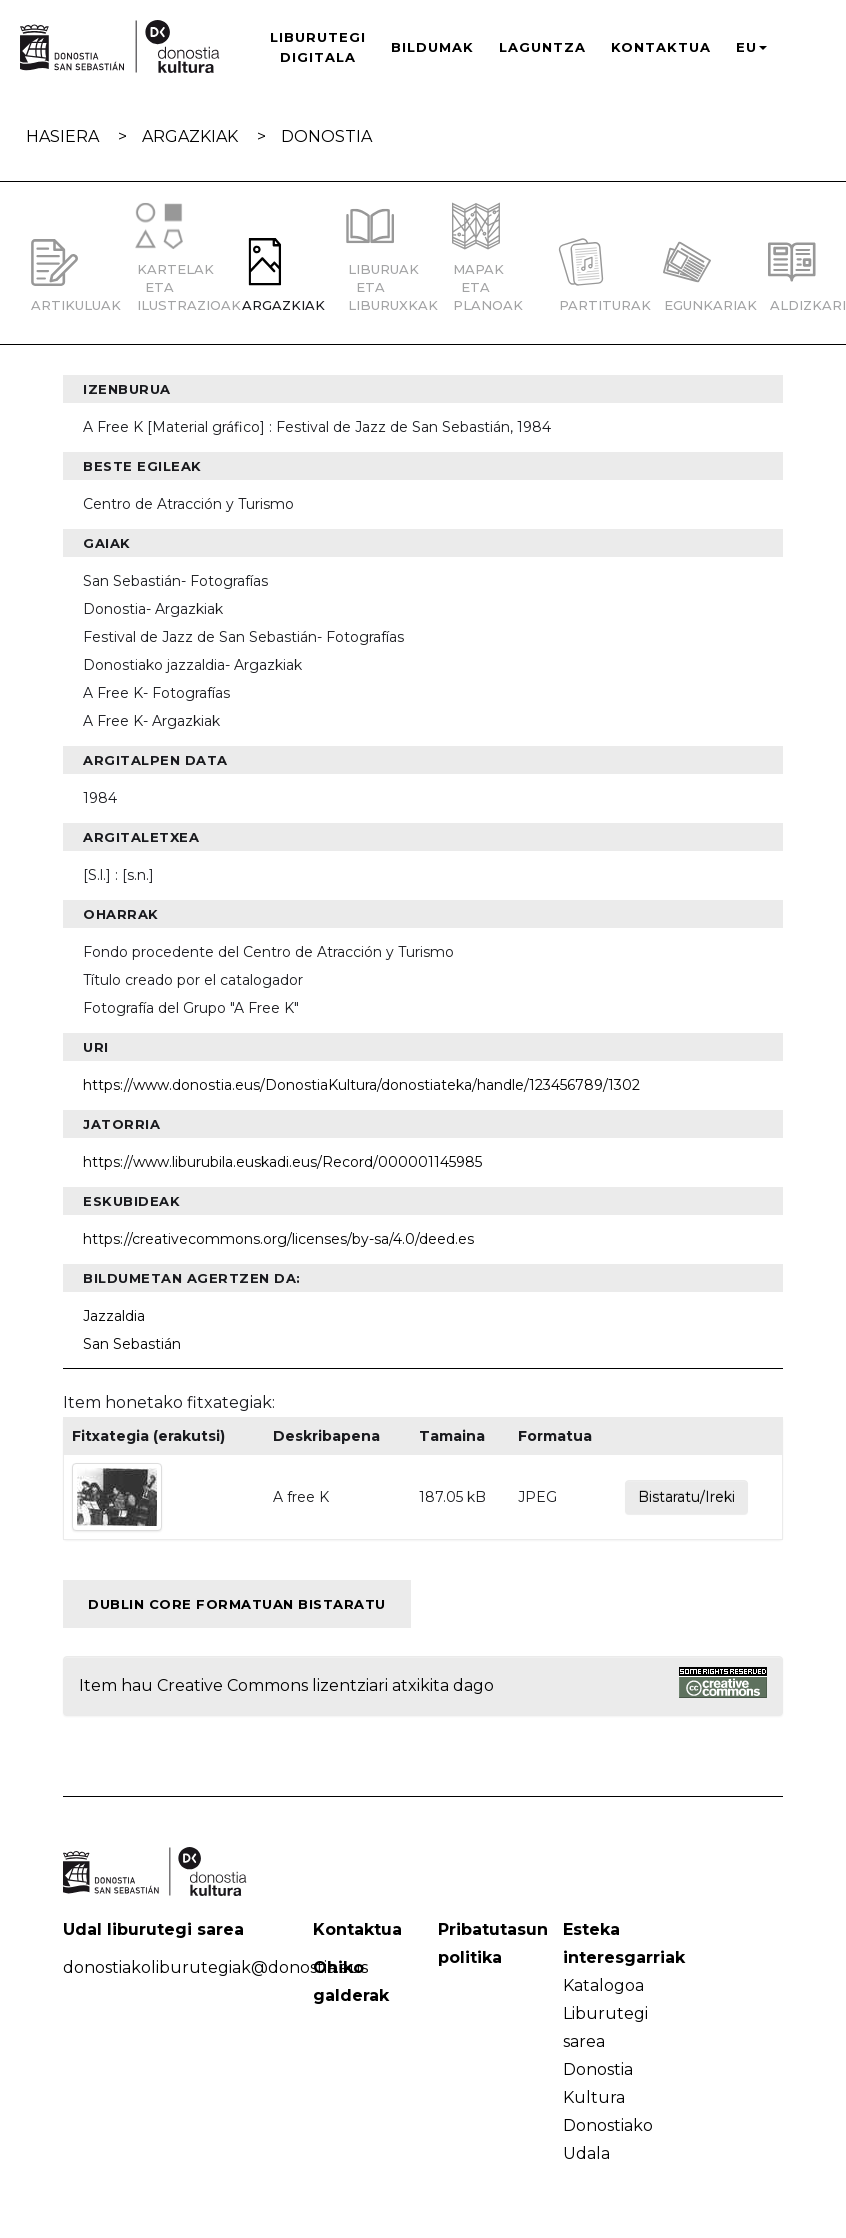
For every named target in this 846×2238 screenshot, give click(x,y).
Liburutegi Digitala (318, 47)
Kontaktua (661, 47)
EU (751, 47)
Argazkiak (190, 136)
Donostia (326, 136)
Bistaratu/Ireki (686, 1497)
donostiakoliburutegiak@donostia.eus (215, 1967)
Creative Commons (232, 1685)
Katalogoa (603, 1985)
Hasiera (62, 136)
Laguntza (542, 47)
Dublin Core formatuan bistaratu (237, 1604)
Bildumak (432, 47)
